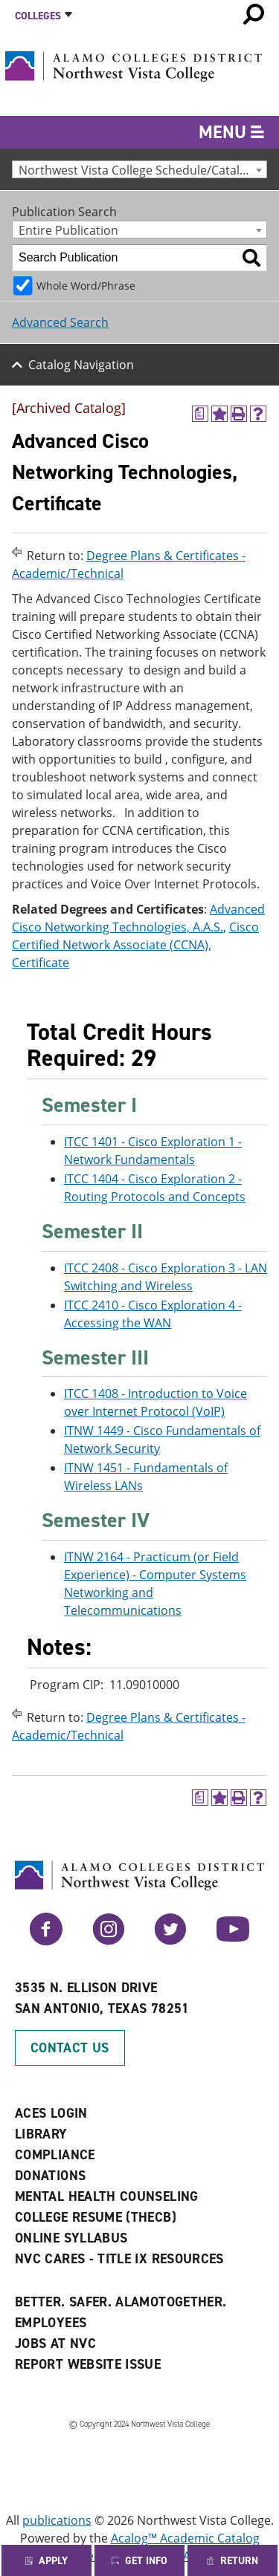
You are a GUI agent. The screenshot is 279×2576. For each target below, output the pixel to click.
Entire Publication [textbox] (68, 230)
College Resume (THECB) (95, 2217)
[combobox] (139, 169)
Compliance (55, 2155)
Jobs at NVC (55, 2343)
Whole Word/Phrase (85, 286)
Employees (50, 2323)
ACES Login (51, 2113)
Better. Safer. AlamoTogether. (120, 2302)
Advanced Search (60, 322)
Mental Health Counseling (107, 2196)
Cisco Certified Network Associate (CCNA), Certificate (135, 945)
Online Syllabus (71, 2238)
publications (57, 2520)
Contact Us (70, 2048)
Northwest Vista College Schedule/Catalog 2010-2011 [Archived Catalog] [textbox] (142, 170)
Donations (50, 2176)
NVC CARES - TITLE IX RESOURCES (119, 2259)
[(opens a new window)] (200, 414)
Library (41, 2134)
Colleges (38, 16)
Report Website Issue (88, 2364)
